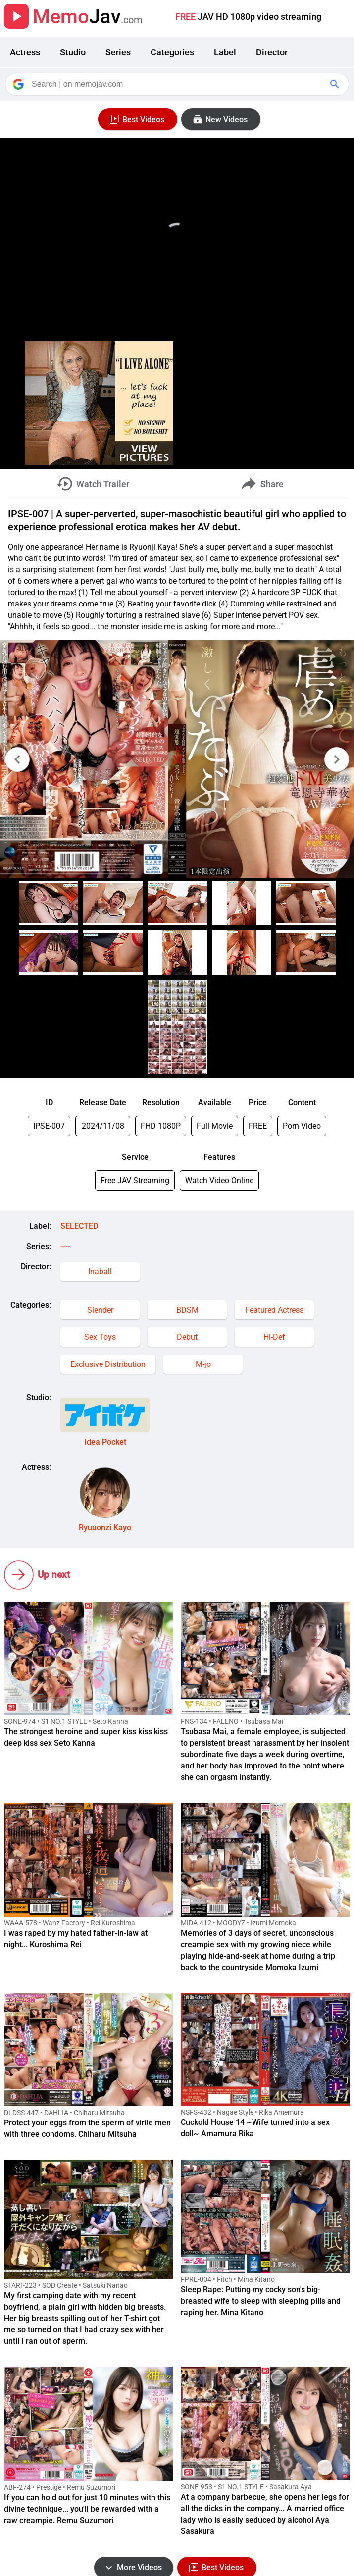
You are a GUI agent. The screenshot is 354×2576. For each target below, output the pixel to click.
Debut (187, 1337)
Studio (73, 52)
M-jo (203, 1364)
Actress (25, 52)
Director (272, 52)
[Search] (178, 84)
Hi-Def (274, 1337)
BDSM (187, 1309)
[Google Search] (336, 84)
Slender (100, 1309)
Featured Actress (274, 1309)
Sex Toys (100, 1337)
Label (225, 52)
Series (118, 52)
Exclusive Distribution (108, 1364)
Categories (172, 52)
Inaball (100, 1271)
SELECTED (79, 1226)
